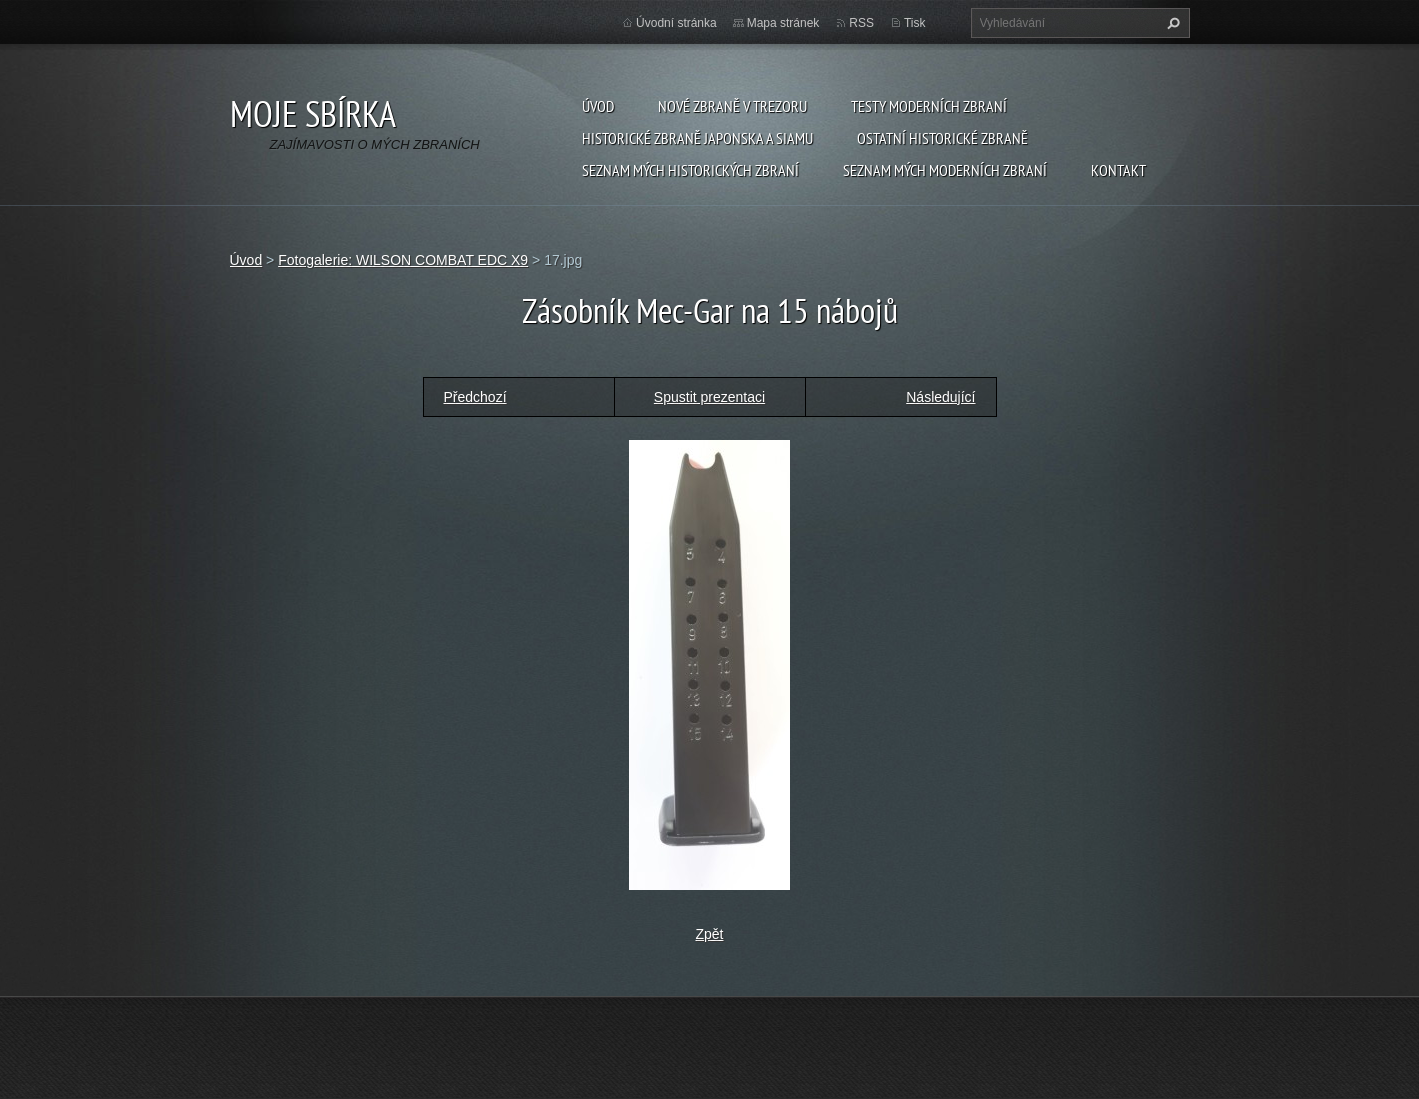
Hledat (1171, 23)
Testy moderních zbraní (929, 106)
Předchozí (475, 397)
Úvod (598, 106)
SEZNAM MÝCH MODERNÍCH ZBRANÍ (945, 170)
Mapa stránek (783, 23)
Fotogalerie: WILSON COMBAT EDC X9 (403, 260)
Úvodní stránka (676, 23)
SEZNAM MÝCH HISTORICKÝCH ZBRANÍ (690, 170)
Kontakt (1118, 170)
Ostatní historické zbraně (942, 138)
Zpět (709, 934)
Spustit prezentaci (709, 397)
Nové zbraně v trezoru (732, 106)
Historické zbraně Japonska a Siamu (697, 138)
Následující (940, 397)
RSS (861, 23)
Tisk (915, 23)
